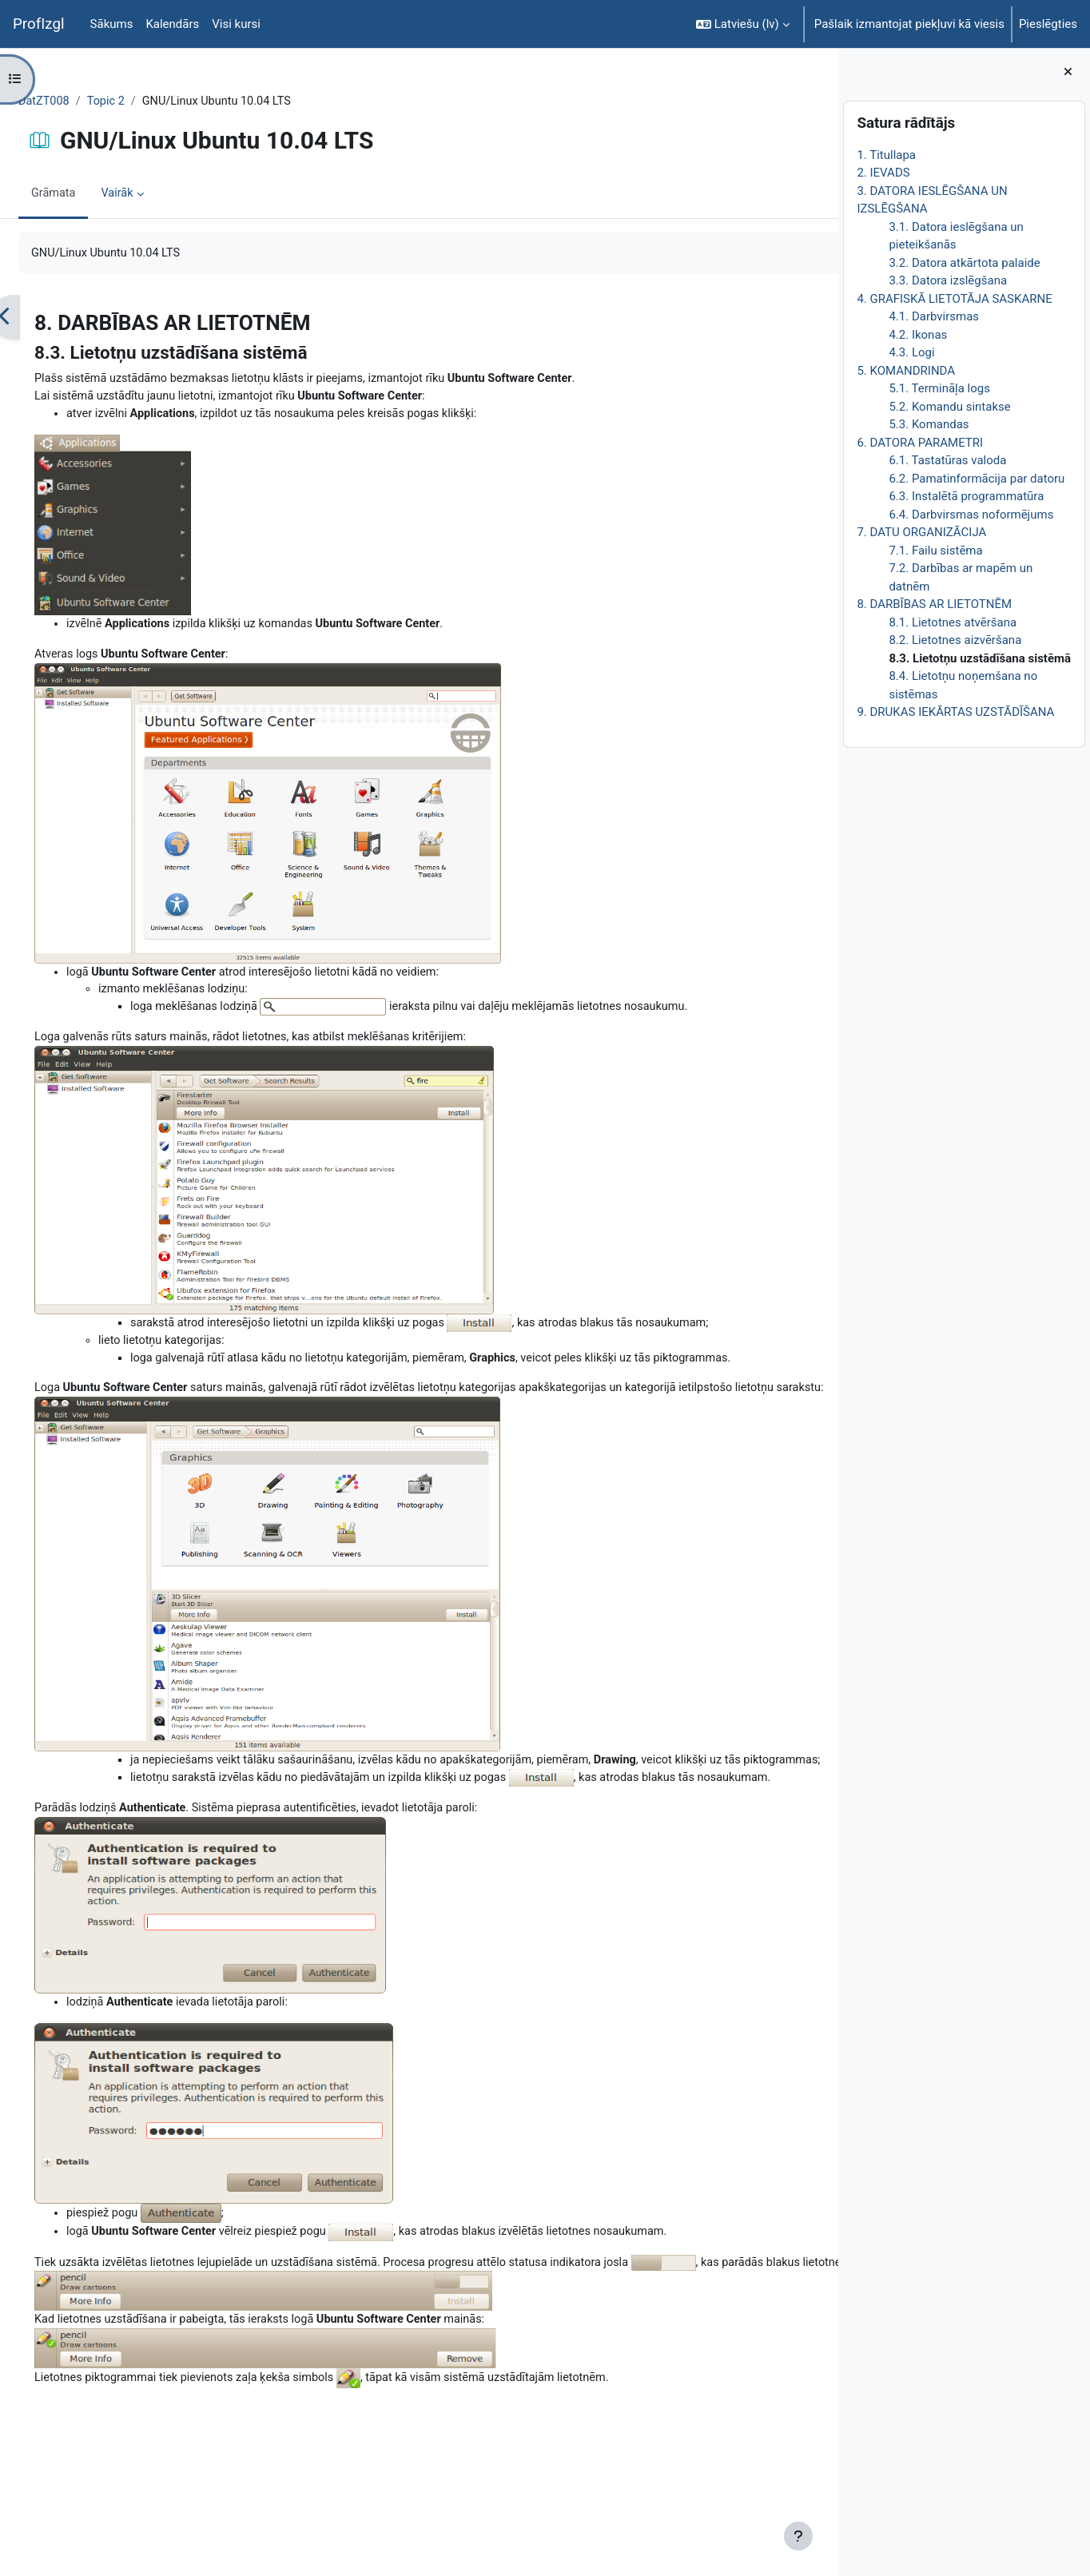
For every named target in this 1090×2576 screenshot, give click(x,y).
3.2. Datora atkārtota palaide (964, 263)
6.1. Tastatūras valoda (947, 460)
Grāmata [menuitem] (93, 194)
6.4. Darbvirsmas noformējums (971, 514)
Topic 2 (146, 101)
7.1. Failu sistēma (935, 550)
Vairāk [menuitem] (158, 194)
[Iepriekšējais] (43, 318)
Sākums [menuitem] (111, 24)
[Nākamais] (820, 318)
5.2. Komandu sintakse (949, 407)
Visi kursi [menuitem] (236, 24)
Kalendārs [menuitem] (172, 24)
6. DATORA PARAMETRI (920, 442)
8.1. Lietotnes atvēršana (952, 622)
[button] (743, 24)
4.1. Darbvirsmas (934, 316)
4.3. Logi (911, 352)
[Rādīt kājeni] (798, 2536)
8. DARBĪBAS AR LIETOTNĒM (934, 604)
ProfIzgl (39, 24)
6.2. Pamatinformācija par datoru (976, 478)
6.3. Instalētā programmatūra (966, 496)
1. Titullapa (886, 155)
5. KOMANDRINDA (906, 371)
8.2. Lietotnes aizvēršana (955, 640)
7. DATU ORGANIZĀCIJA (921, 532)
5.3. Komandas (929, 424)
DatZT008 (83, 101)
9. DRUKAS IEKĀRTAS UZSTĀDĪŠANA (955, 712)
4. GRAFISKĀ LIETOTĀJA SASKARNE (954, 299)
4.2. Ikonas (918, 335)
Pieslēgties (1048, 24)
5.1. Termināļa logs (939, 388)
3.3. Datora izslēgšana (948, 280)
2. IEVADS (883, 172)
